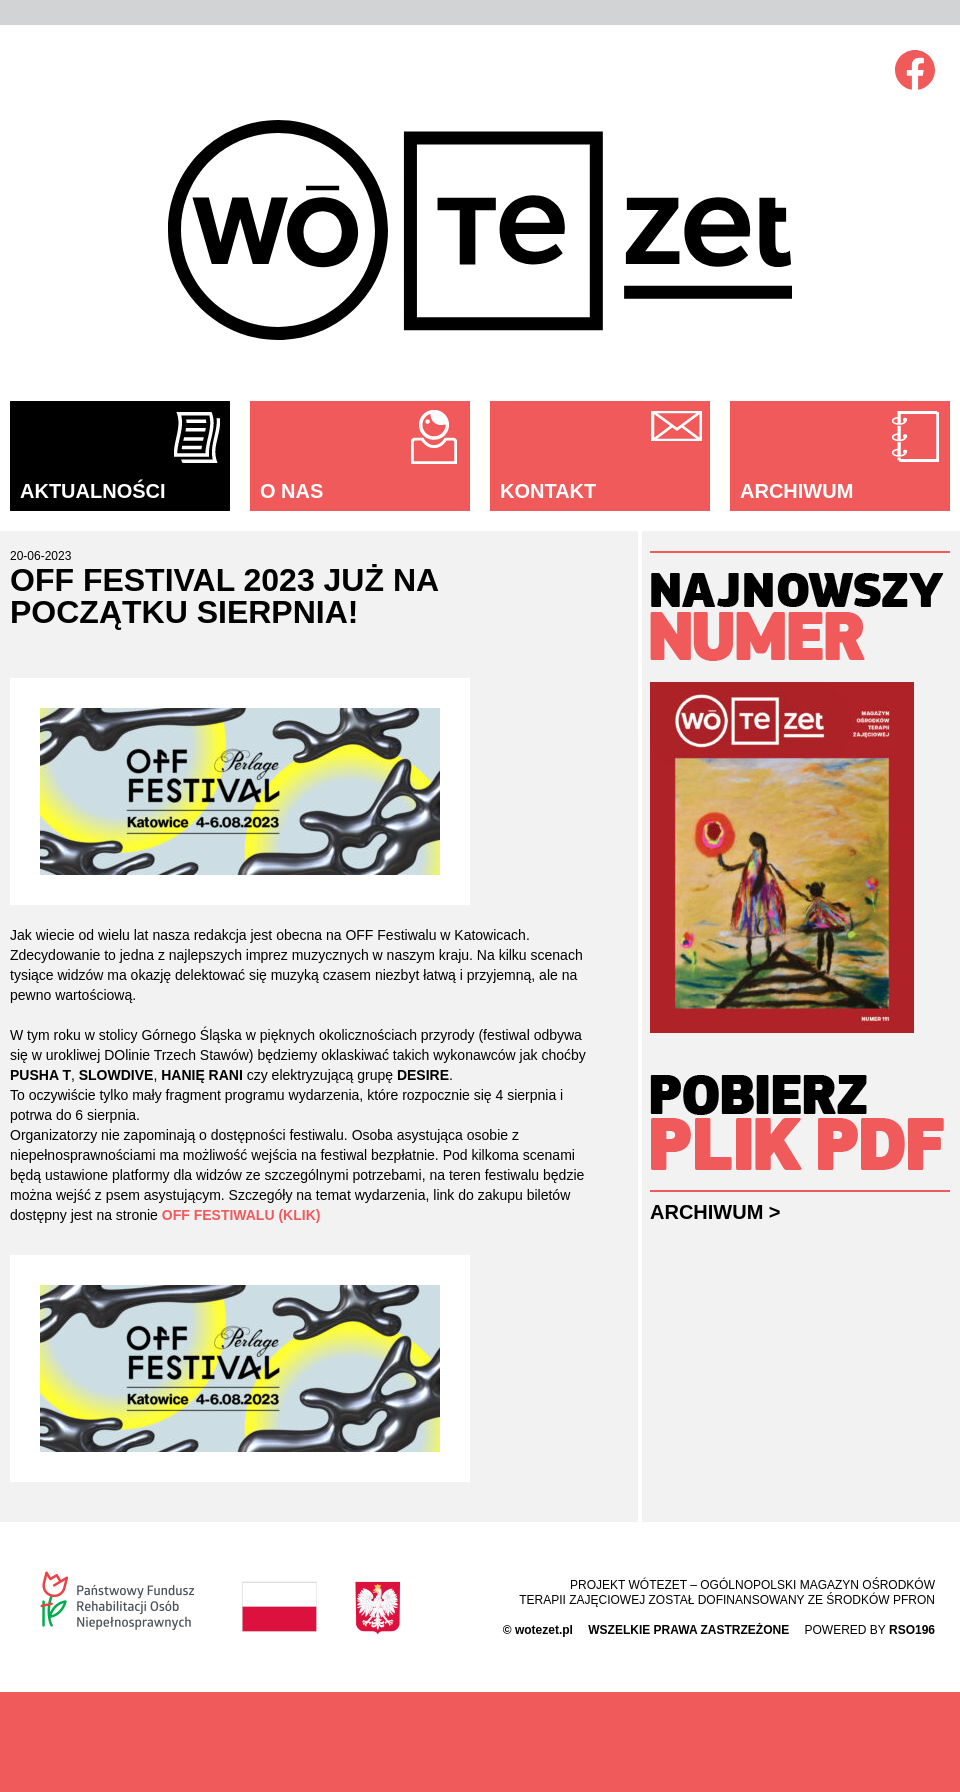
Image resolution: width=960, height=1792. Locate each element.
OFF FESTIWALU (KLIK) (241, 1215)
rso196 (912, 1630)
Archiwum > (715, 1212)
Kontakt (548, 491)
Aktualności (93, 491)
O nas (291, 491)
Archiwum (796, 491)
